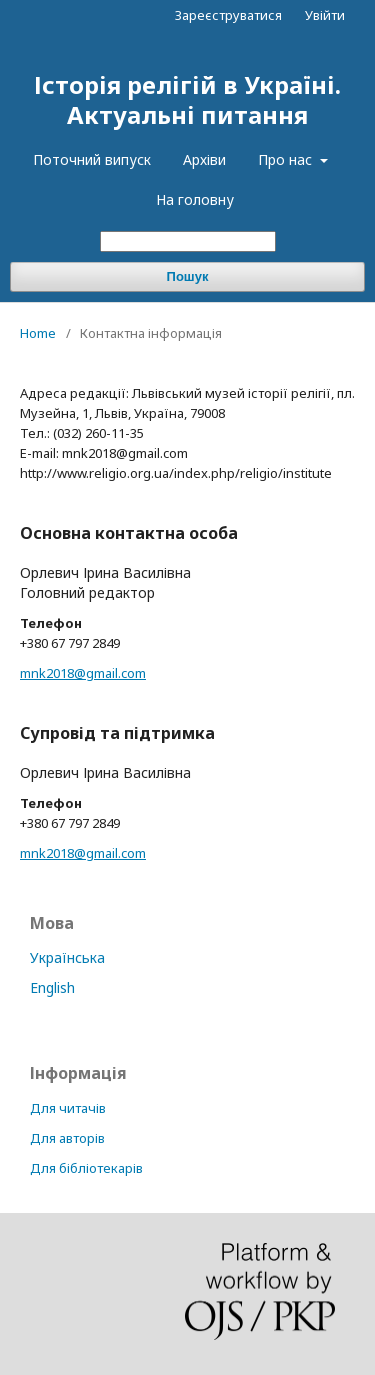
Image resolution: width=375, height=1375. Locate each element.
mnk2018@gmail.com (83, 673)
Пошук (188, 276)
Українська (67, 957)
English (52, 987)
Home (38, 333)
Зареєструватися (228, 15)
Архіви (204, 159)
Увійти (325, 15)
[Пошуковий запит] (188, 241)
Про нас (287, 159)
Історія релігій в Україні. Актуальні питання (187, 99)
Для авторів (67, 1138)
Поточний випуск (92, 159)
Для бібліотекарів (86, 1168)
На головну (195, 199)
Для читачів (68, 1108)
